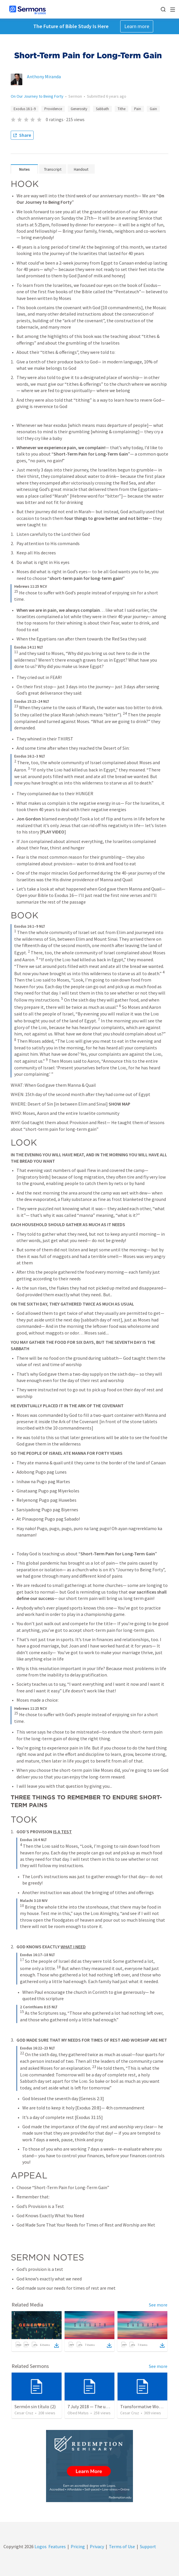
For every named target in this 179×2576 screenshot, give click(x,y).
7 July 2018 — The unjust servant (99, 2406)
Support (148, 2546)
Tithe (121, 108)
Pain (137, 108)
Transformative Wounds (144, 2406)
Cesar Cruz (23, 2412)
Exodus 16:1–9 (25, 108)
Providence (53, 108)
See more (158, 2305)
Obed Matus (78, 2412)
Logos (40, 2546)
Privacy (97, 2546)
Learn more (136, 26)
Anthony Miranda (44, 76)
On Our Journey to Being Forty (37, 96)
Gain (153, 108)
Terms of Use (122, 2546)
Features (57, 2546)
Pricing (78, 2546)
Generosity (79, 108)
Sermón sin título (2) (35, 2406)
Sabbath (102, 108)
